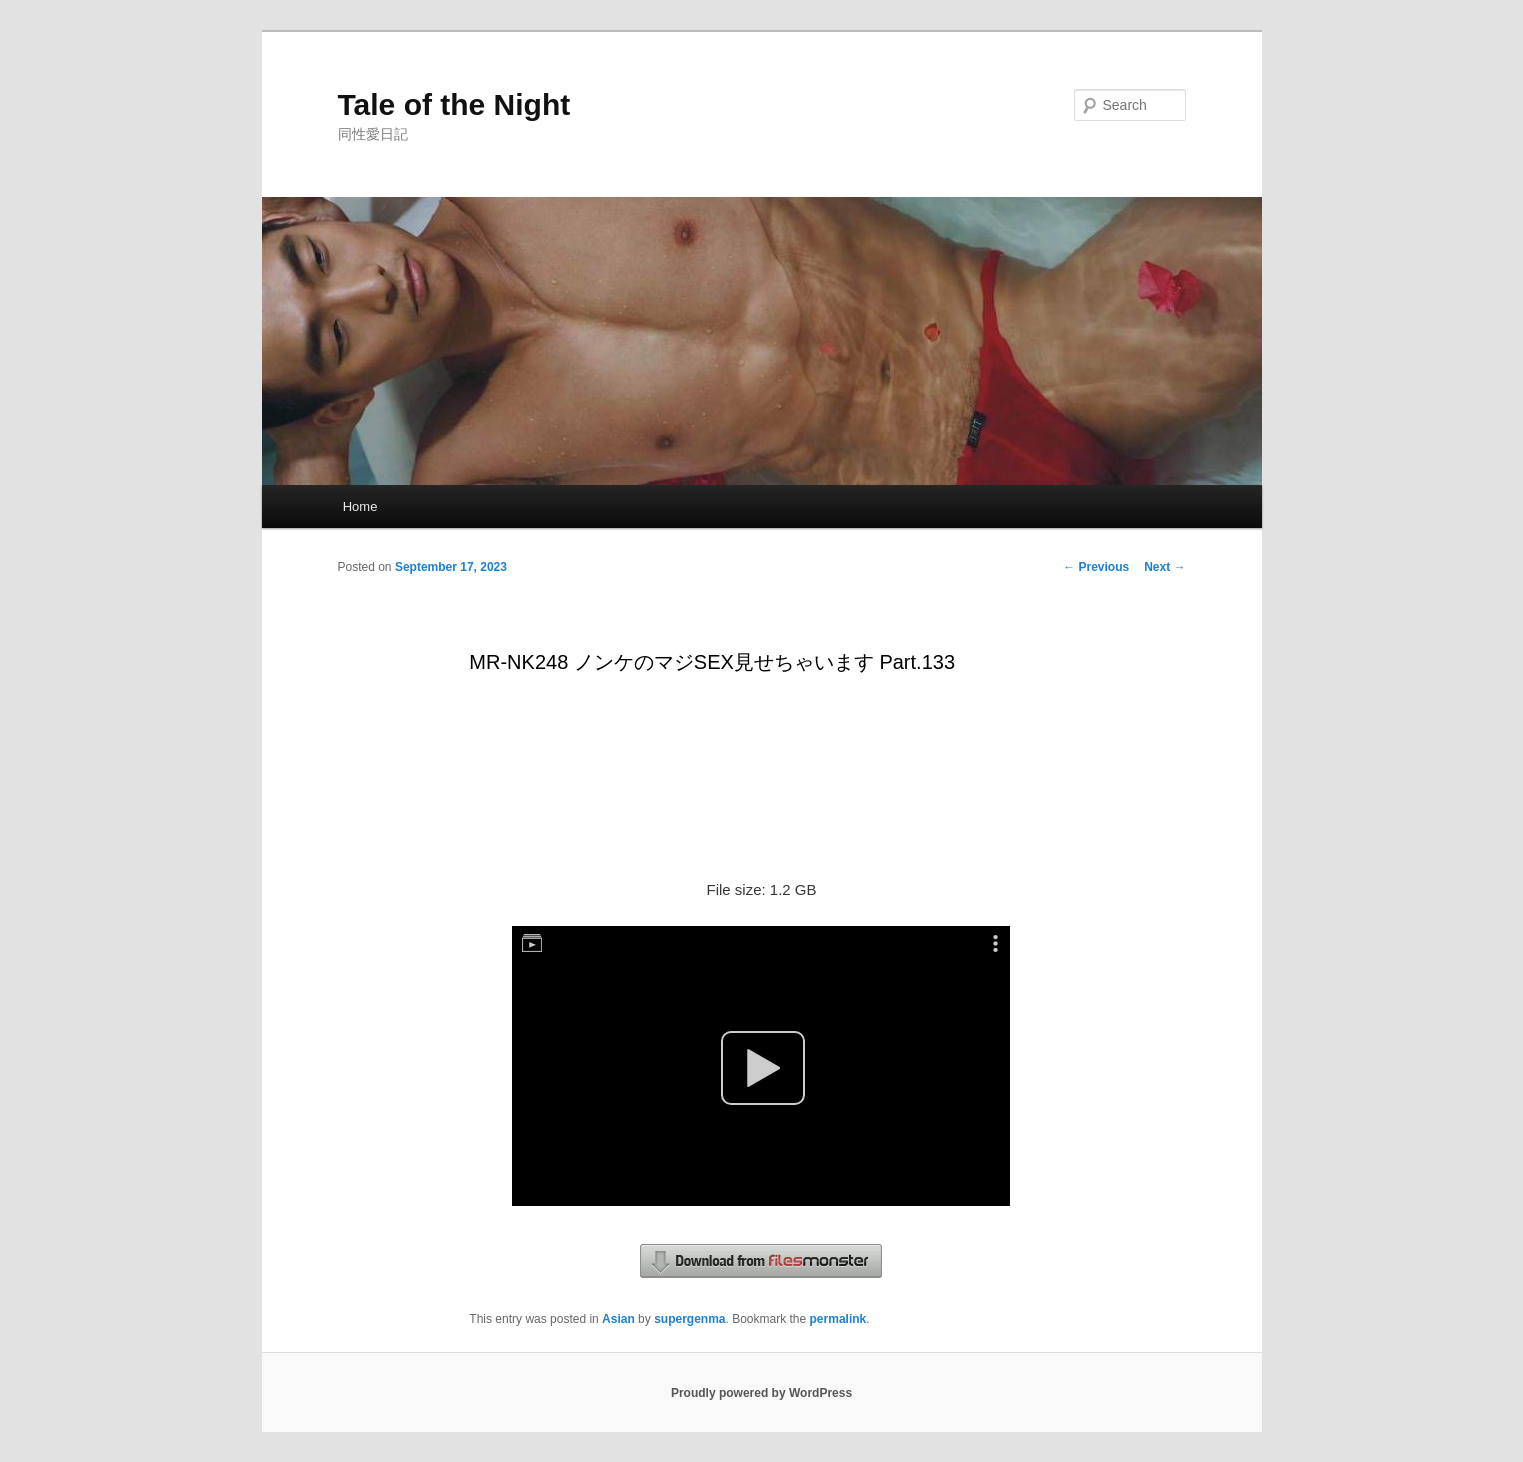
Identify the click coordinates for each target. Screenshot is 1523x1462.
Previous (1096, 567)
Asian (618, 1319)
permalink (838, 1319)
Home (360, 506)
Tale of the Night (454, 104)
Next (1164, 567)
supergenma (689, 1319)
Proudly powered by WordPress (761, 1393)
